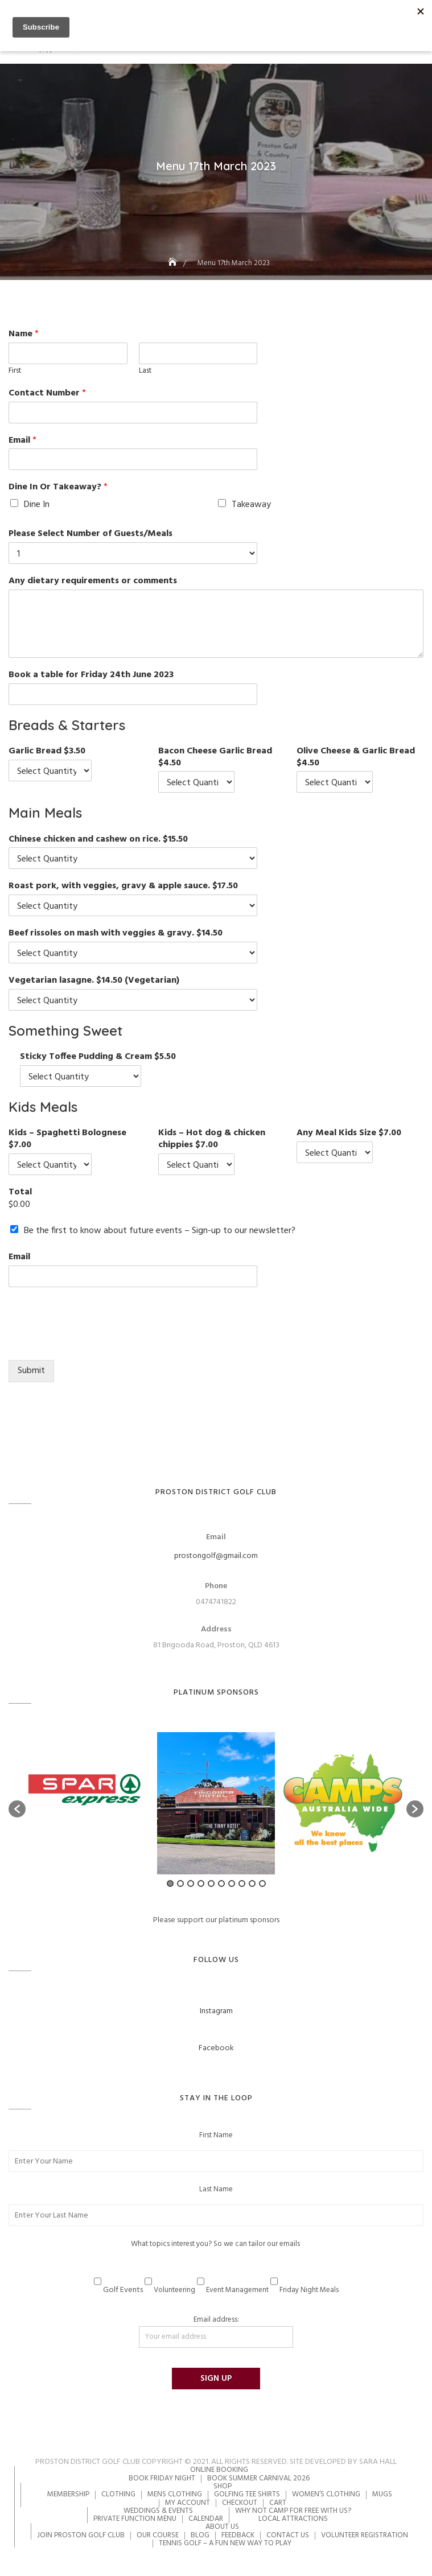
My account (187, 2503)
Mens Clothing (174, 2494)
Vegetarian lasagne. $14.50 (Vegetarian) (94, 981)
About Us (222, 2527)
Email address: (216, 2331)
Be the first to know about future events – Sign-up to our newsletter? (159, 1230)
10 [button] (262, 1883)
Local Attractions (293, 2519)
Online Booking (219, 2470)
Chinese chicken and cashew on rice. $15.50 (98, 840)
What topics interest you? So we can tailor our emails (215, 2244)
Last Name (216, 2189)
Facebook (216, 2048)
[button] (17, 1808)
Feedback (237, 2535)
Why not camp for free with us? (293, 2511)
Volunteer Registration (364, 2535)
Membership (68, 2494)
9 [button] (252, 1883)
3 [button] (190, 1883)
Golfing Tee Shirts (247, 2494)
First (15, 371)
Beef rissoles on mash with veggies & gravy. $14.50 (116, 933)
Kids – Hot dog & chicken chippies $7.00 (211, 1139)
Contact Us (287, 2535)
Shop (222, 2486)
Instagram (216, 2011)
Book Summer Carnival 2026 (258, 2478)
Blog (200, 2535)
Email (22, 441)
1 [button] (170, 1883)
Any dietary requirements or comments (93, 581)
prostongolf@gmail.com (216, 1556)
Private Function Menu (134, 2519)
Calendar (205, 2519)
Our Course (158, 2535)
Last (145, 371)
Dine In (37, 504)
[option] (89, 1803)
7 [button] (231, 1883)
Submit (31, 1370)
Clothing (118, 2494)
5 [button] (211, 1883)
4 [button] (201, 1883)
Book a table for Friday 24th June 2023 (91, 675)
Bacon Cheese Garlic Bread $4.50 (215, 757)
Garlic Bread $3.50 (47, 751)
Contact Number (47, 393)
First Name (216, 2135)
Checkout (239, 2503)
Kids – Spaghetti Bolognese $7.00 (67, 1139)
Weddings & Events (158, 2511)
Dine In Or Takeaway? (58, 487)
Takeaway (251, 504)
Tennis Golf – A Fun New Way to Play (225, 2543)
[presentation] (95, 1341)
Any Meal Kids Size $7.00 (349, 1133)
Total (20, 1192)
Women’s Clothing (326, 2494)
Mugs (382, 2494)
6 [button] (221, 1883)
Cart (277, 2503)
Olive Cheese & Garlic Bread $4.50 (356, 757)
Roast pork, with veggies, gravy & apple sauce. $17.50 (123, 886)
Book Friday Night (162, 2478)
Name (24, 334)
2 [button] (180, 1883)
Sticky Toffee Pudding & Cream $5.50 (98, 1057)
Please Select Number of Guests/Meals (90, 534)
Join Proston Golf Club (81, 2535)
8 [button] (241, 1883)
